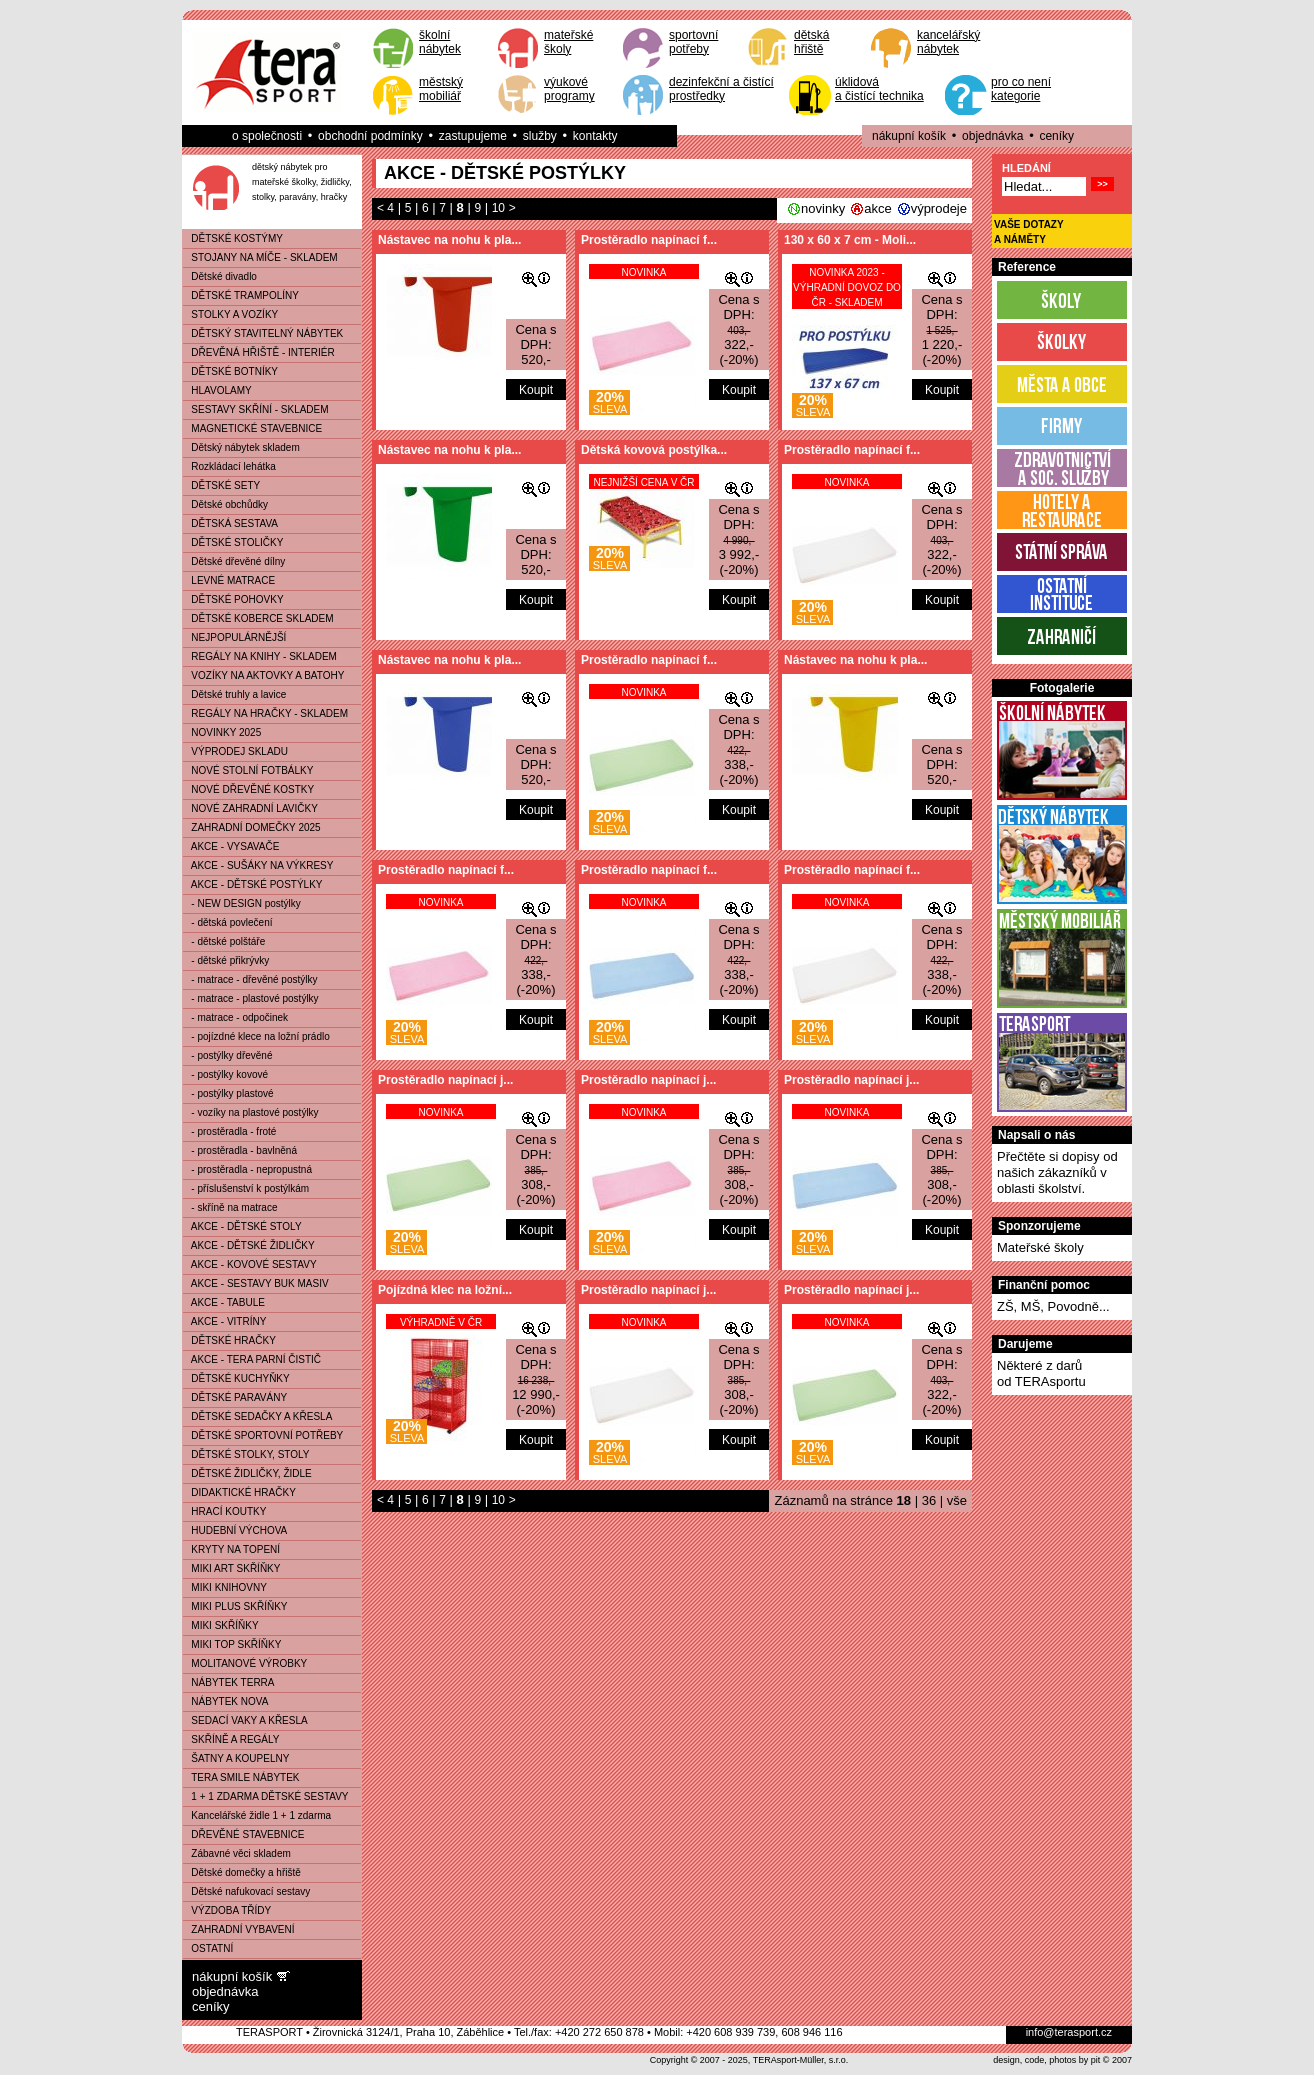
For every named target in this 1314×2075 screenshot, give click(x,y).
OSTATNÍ (208, 1948)
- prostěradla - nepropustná (247, 1169)
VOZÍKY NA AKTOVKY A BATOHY (263, 675)
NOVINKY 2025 (222, 732)
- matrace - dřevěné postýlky (250, 979)
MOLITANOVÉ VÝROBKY (245, 1663)
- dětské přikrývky (226, 960)
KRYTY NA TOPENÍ (231, 1549)
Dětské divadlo (220, 276)
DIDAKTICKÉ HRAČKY (239, 1492)
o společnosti (267, 136)
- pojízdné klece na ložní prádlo (256, 1036)
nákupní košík (909, 136)
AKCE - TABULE (224, 1302)
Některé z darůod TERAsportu (1041, 1373)
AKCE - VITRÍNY (224, 1321)
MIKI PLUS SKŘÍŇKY (235, 1606)
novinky (823, 208)
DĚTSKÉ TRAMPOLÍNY (241, 295)
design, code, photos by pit (1046, 2060)
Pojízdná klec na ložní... (445, 1290)
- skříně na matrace (230, 1207)
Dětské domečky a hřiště (242, 1872)
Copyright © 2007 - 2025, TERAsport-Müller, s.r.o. (749, 2060)
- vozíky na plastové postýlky (251, 1112)
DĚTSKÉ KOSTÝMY (233, 238)
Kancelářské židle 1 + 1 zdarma (257, 1815)
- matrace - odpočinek (235, 1017)
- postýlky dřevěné (227, 1055)
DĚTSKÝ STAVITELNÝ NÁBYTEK (263, 333)
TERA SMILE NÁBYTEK (241, 1777)
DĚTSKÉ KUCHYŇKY (236, 1378)
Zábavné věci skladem (237, 1853)
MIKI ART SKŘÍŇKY (231, 1568)
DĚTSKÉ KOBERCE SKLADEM (258, 618)
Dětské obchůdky (225, 504)
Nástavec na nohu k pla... (449, 240)
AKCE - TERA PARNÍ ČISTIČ (252, 1359)
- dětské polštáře (224, 941)
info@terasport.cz (1069, 2032)
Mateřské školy (1040, 1247)
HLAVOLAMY (217, 390)
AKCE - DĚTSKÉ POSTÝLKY (253, 884)
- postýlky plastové (228, 1093)
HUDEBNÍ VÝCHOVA (235, 1530)
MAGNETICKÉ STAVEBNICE (252, 428)
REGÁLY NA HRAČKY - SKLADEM (265, 713)
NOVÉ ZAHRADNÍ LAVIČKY (250, 808)
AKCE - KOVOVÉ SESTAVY (250, 1264)
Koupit (536, 390)
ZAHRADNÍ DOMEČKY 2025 (252, 827)
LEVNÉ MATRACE (229, 580)
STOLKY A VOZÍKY (230, 314)
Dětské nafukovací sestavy (246, 1891)
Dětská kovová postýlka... (654, 450)
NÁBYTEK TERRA (229, 1682)
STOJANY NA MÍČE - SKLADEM (260, 257)
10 (498, 208)
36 (929, 1500)
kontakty (595, 136)
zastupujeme (473, 136)
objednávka (992, 136)
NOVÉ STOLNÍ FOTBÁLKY (248, 770)
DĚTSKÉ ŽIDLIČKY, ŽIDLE (247, 1473)
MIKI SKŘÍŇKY (221, 1625)
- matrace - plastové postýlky (251, 998)
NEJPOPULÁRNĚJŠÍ (234, 637)
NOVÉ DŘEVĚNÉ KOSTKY (248, 789)
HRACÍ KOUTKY (224, 1511)
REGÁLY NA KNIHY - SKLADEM (260, 656)
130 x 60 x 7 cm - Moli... (850, 240)
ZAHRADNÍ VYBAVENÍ (239, 1929)
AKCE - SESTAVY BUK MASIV (256, 1283)
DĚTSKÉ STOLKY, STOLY (246, 1454)
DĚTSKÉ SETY (221, 485)
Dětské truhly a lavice (234, 694)
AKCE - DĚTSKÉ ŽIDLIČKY (249, 1245)
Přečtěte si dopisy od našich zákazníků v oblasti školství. (1057, 1172)
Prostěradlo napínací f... (649, 240)
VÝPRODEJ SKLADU (235, 751)
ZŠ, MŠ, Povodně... (1053, 1306)
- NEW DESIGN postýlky (242, 903)
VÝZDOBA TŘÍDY (227, 1910)
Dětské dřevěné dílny (234, 561)
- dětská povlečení (228, 922)
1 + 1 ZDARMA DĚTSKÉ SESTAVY (266, 1796)
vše (957, 1500)
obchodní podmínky (370, 136)
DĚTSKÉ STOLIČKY (233, 542)
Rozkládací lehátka (229, 466)
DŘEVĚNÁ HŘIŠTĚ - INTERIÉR (259, 352)
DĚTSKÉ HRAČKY (229, 1340)
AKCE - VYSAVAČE (231, 846)
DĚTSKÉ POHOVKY (233, 599)
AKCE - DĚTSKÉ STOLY (242, 1226)
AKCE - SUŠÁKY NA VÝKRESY (258, 865)
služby (540, 136)
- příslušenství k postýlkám (246, 1188)
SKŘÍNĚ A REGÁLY (231, 1739)
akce (877, 208)
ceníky (1056, 136)
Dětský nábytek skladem (241, 447)
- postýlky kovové (225, 1074)
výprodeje (939, 208)
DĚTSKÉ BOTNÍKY (230, 371)
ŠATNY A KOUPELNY (236, 1758)
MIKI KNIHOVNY (225, 1587)
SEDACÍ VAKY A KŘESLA (245, 1720)
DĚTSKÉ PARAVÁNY (235, 1397)
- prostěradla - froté (229, 1131)
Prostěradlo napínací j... (445, 1080)
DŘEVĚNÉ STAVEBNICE (243, 1834)
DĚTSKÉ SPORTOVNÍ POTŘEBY (263, 1435)
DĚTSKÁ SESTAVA (230, 523)
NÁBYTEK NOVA (225, 1701)
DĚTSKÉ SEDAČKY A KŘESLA (257, 1416)
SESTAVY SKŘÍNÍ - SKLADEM (256, 409)
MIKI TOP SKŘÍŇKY (232, 1644)
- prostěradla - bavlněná (240, 1150)
